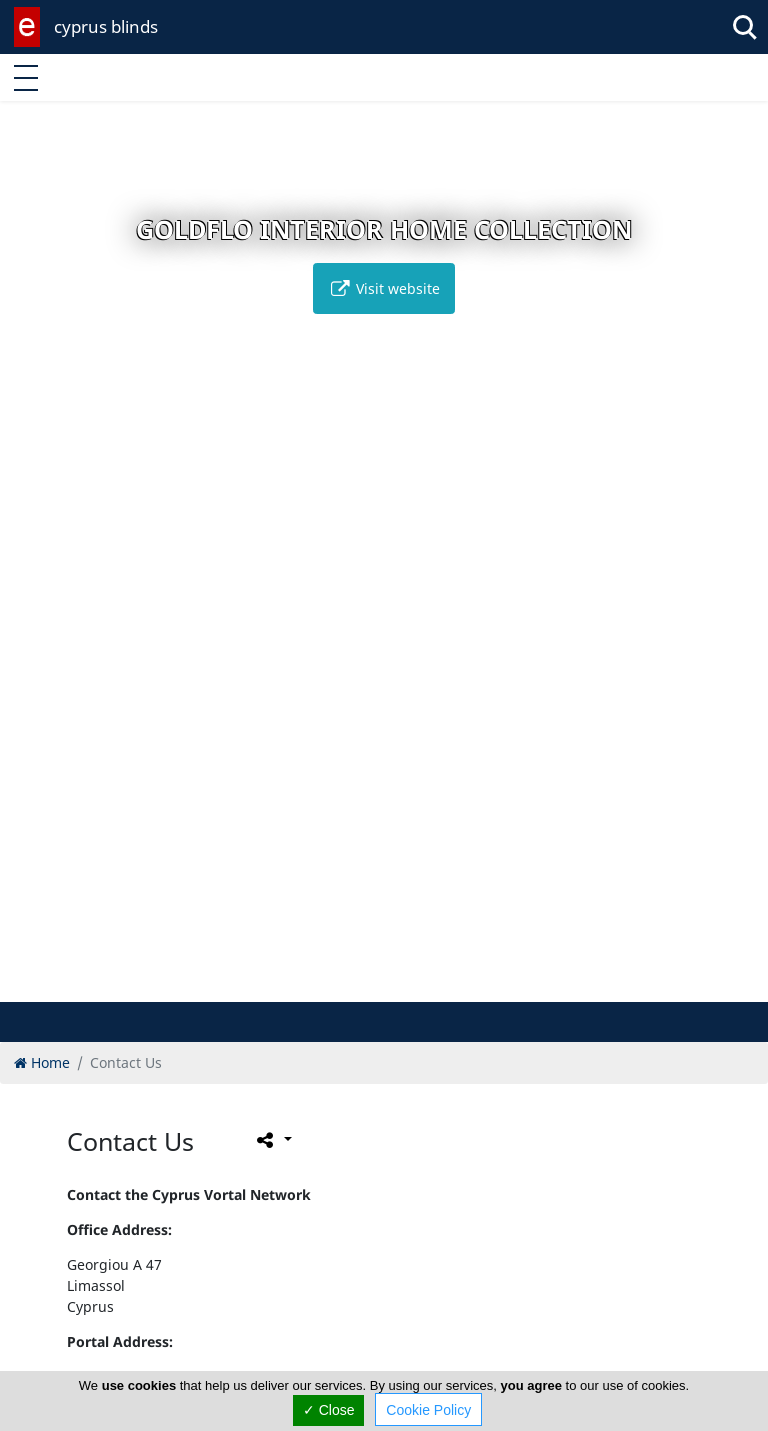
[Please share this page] (272, 1139)
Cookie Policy (428, 1410)
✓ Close (329, 1410)
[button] (342, 983)
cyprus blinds (106, 26)
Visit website (384, 288)
